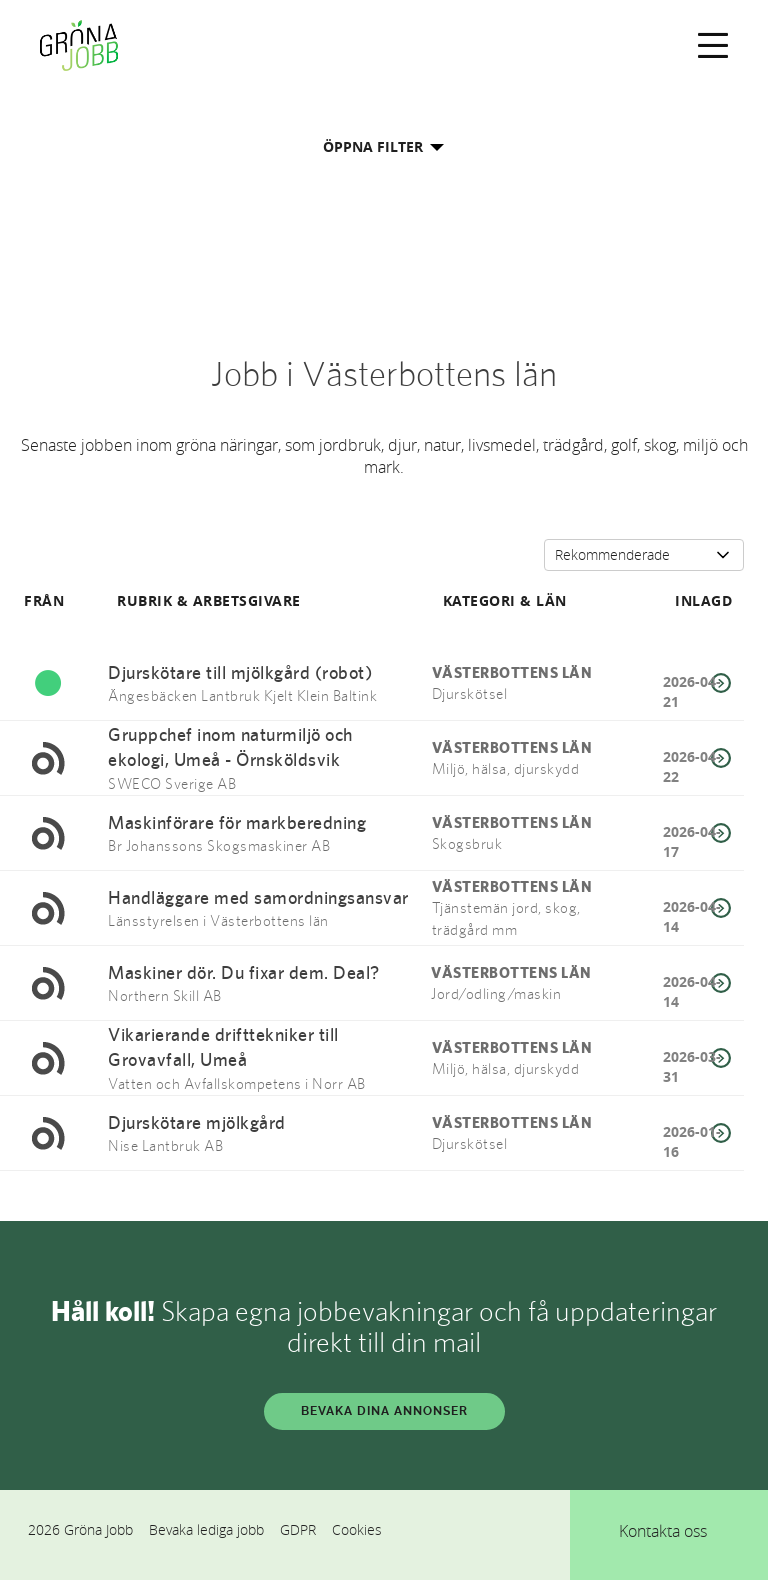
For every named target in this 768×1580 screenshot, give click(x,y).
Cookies (357, 1529)
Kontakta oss (663, 1531)
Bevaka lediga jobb (206, 1529)
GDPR (298, 1529)
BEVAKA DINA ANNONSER (384, 1411)
